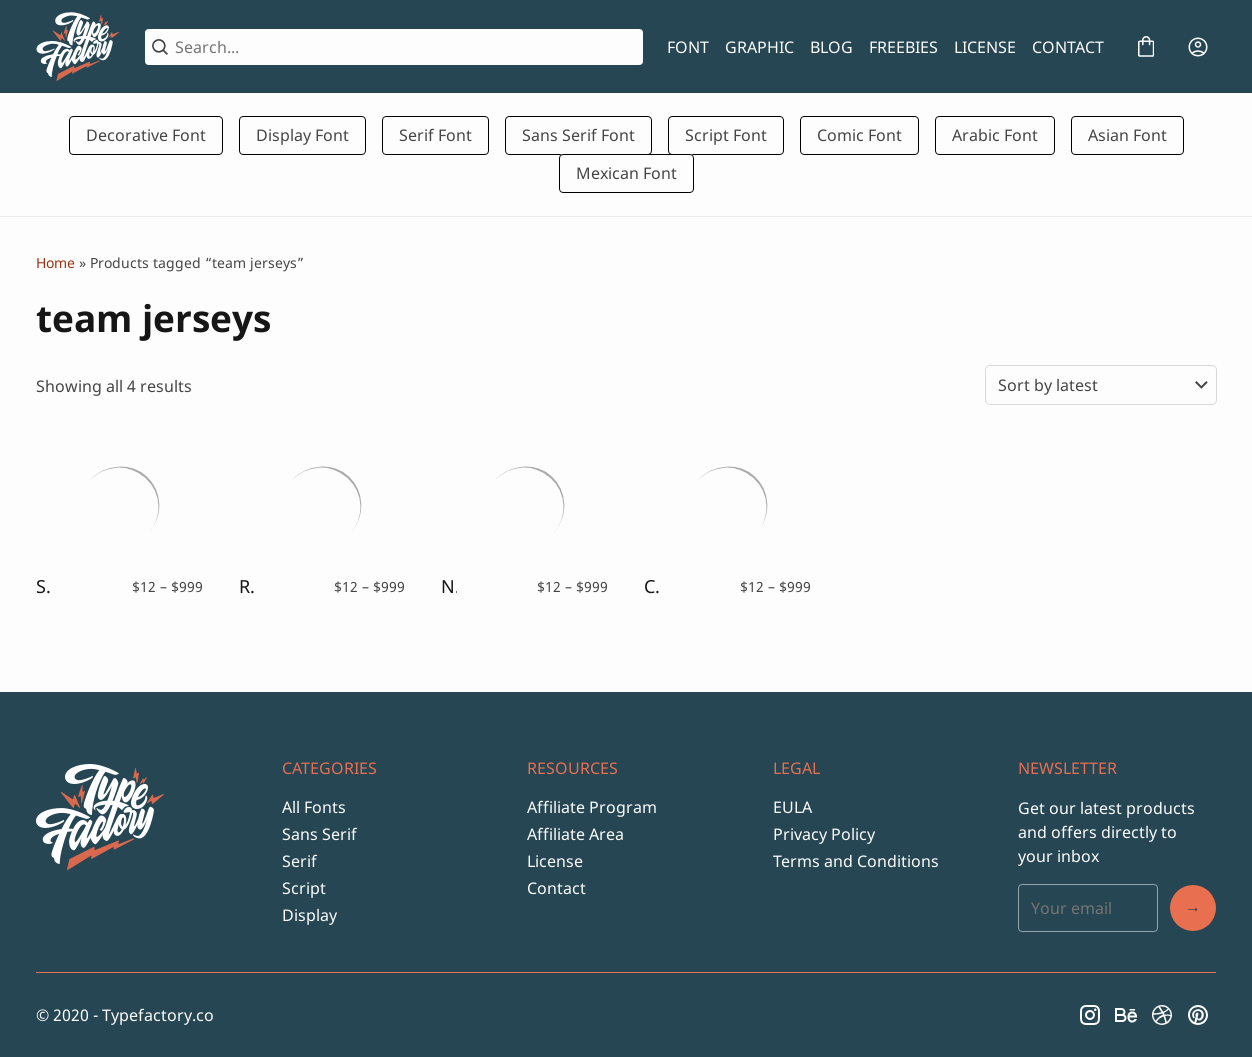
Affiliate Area (575, 834)
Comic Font (859, 135)
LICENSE (985, 47)
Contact (556, 888)
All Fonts (314, 807)
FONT (688, 47)
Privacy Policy (824, 834)
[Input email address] (1088, 908)
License (555, 861)
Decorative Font (146, 135)
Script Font (726, 135)
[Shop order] (1101, 385)
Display (309, 915)
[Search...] (405, 47)
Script (304, 888)
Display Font (302, 135)
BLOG (831, 47)
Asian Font (1127, 135)
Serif (299, 861)
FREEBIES (903, 47)
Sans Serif (319, 834)
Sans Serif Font (578, 135)
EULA (792, 807)
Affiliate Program (592, 807)
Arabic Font (995, 135)
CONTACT (1068, 47)
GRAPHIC (759, 47)
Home (55, 262)
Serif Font (435, 135)
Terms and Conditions (856, 861)
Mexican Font (626, 173)
